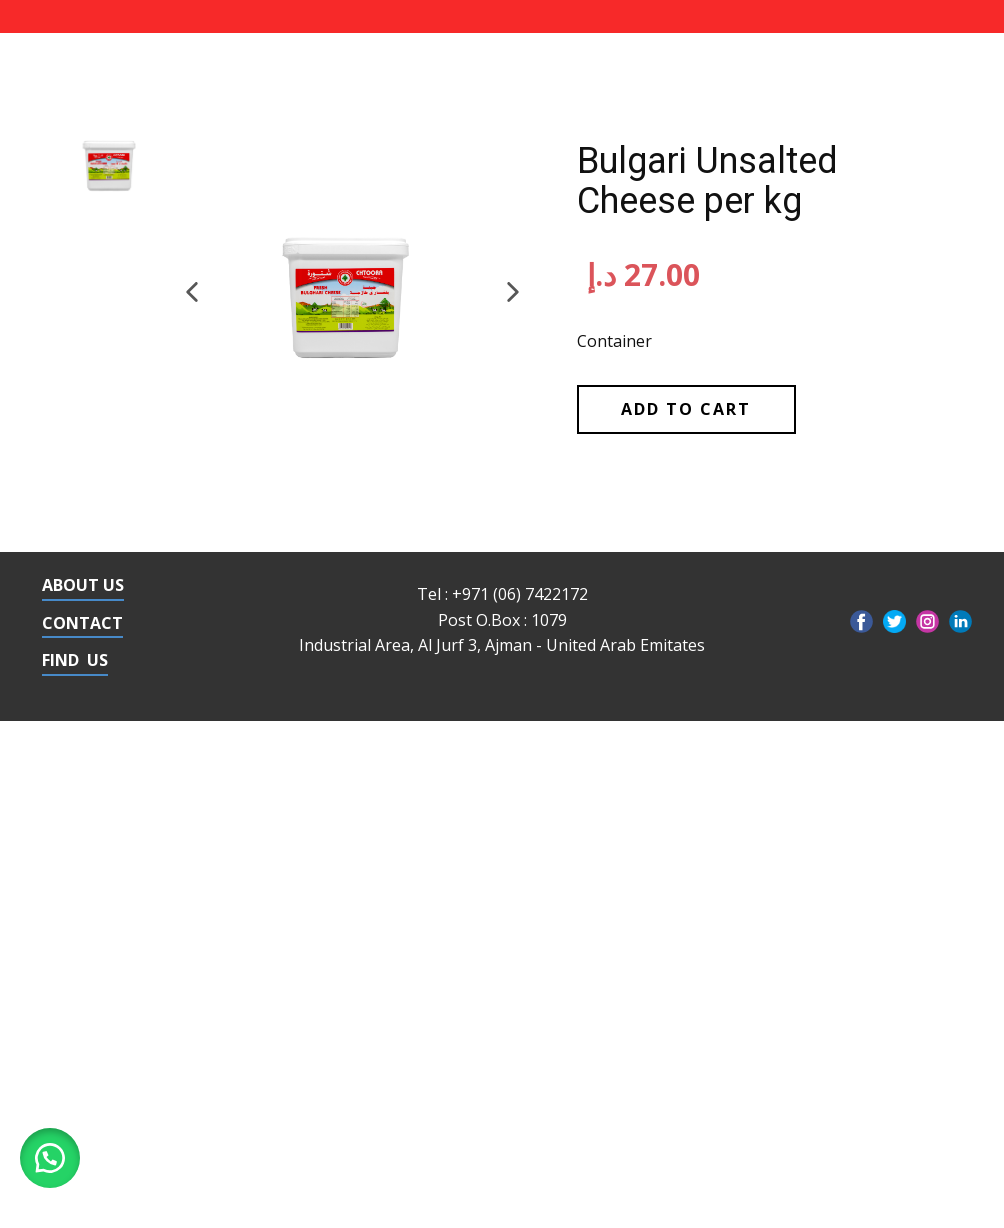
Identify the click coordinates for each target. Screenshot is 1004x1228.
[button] (192, 292)
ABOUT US (83, 585)
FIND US (75, 660)
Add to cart (686, 409)
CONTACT (82, 623)
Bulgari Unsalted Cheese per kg (707, 181)
